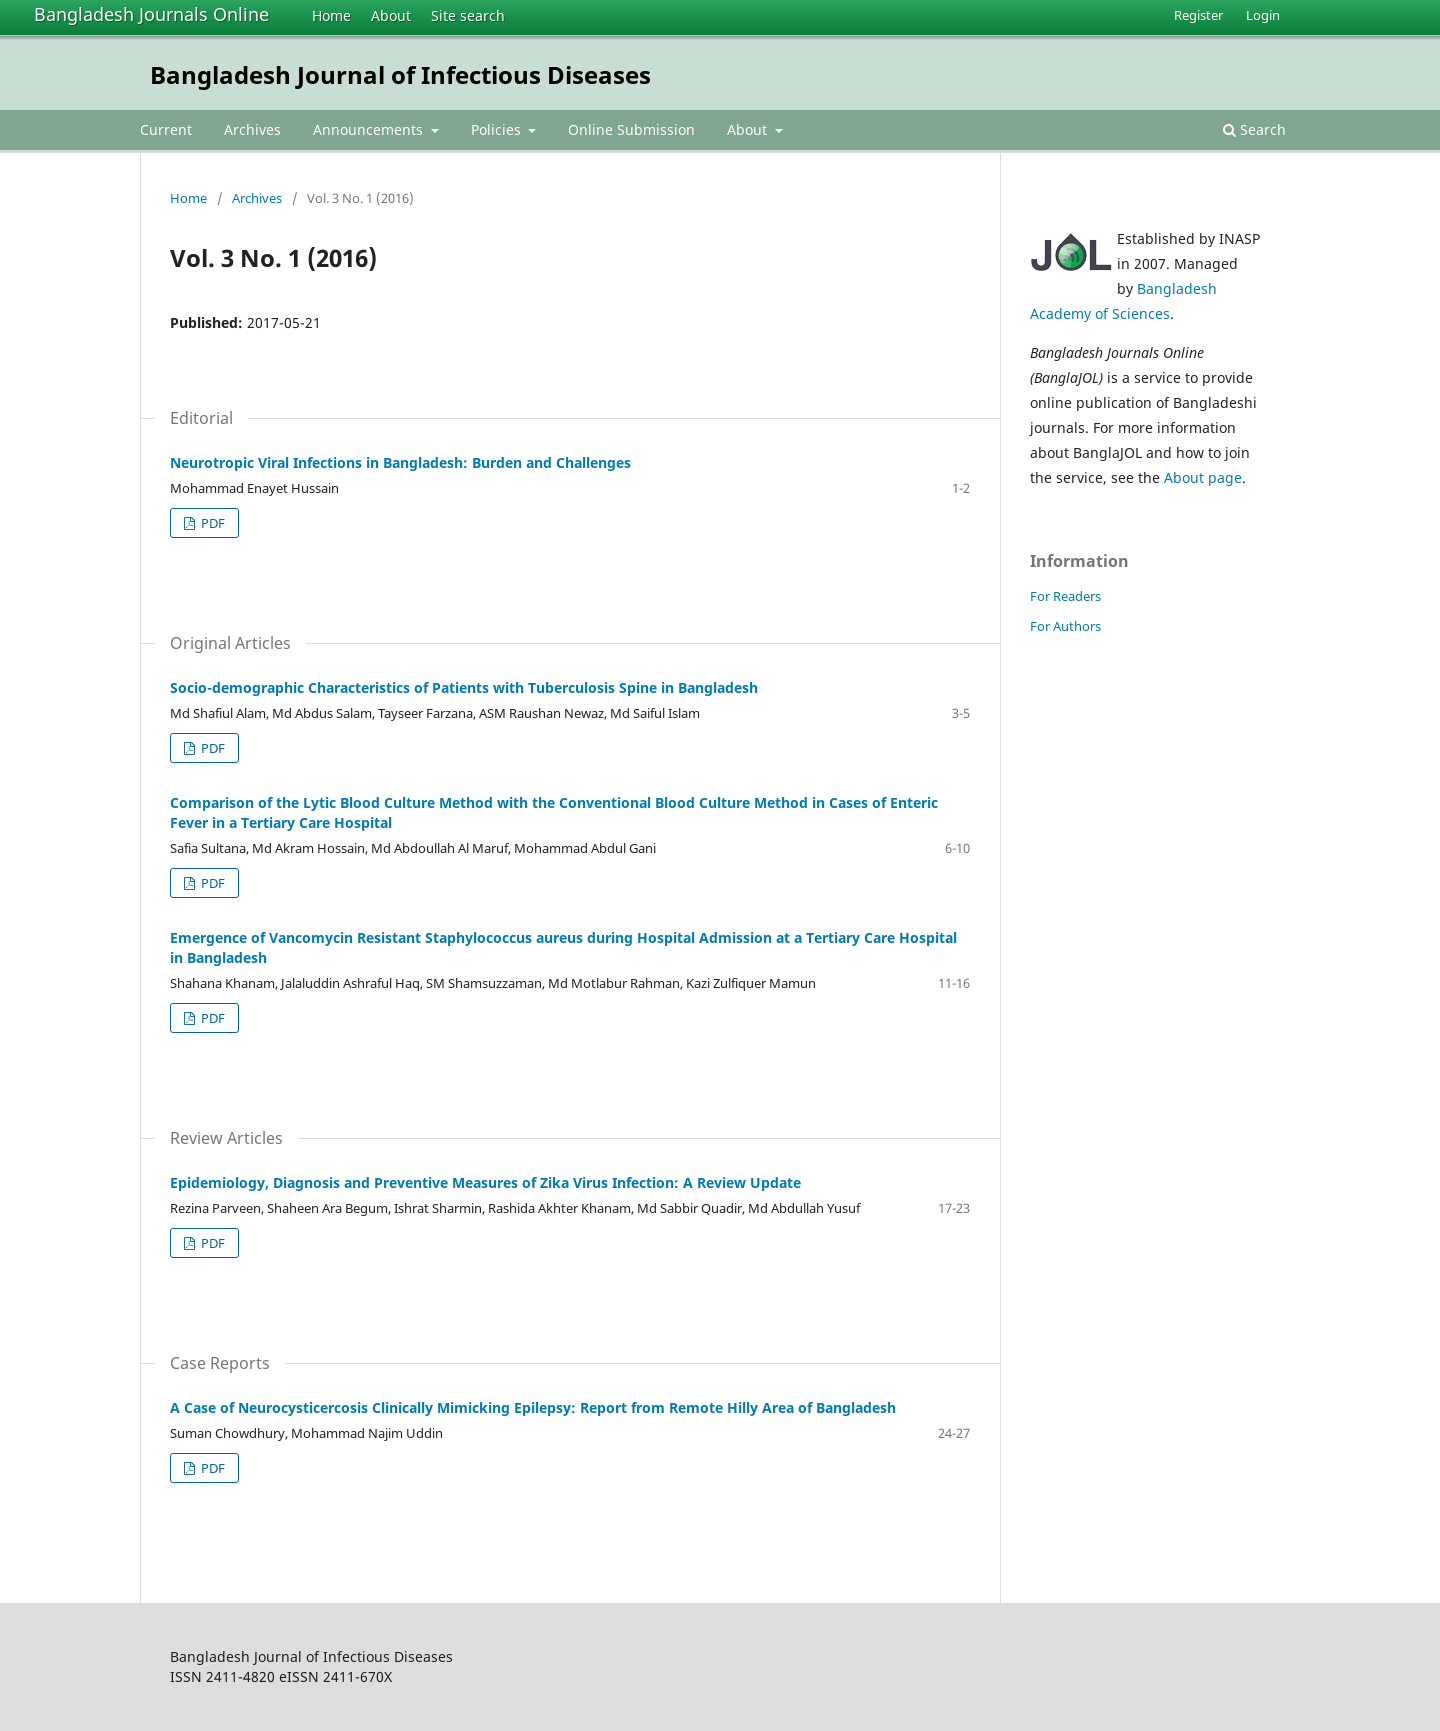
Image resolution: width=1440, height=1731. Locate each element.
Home (331, 15)
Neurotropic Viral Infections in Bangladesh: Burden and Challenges (400, 462)
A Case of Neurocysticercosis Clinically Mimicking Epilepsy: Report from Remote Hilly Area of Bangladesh (533, 1407)
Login (1263, 15)
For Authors (1065, 626)
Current (166, 129)
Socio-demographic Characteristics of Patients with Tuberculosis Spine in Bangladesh (464, 687)
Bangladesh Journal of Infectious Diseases (400, 74)
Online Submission (631, 129)
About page (1203, 477)
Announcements (370, 129)
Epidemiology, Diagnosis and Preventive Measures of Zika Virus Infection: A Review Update (485, 1182)
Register (1198, 15)
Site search (468, 15)
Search (1254, 129)
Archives (252, 129)
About (391, 15)
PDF (211, 523)
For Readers (1065, 596)
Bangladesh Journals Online (151, 14)
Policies (498, 129)
